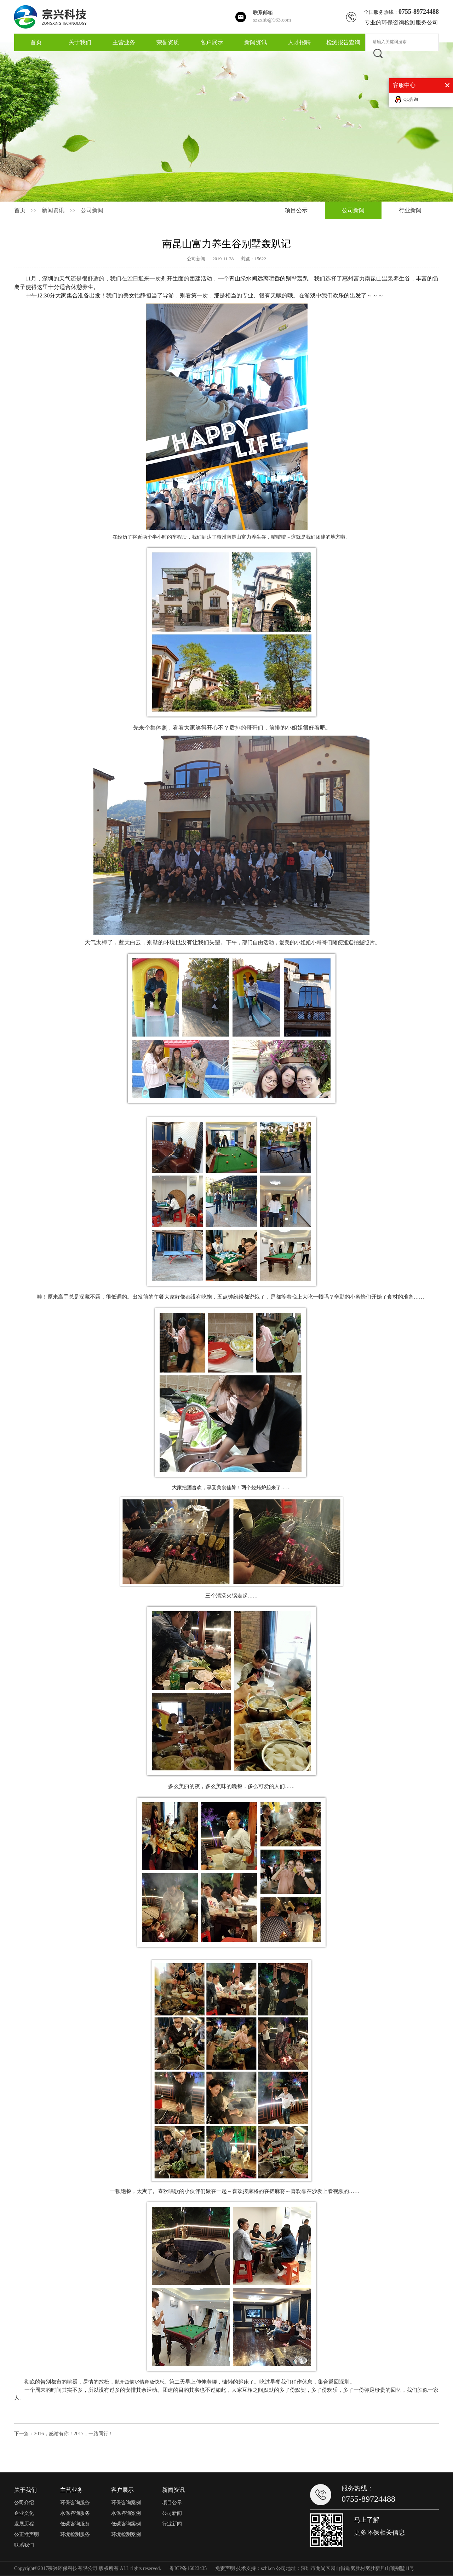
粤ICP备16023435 (188, 2568)
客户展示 (211, 42)
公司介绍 (24, 2502)
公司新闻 (92, 210)
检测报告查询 (343, 42)
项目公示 (296, 210)
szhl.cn (268, 2568)
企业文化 (24, 2513)
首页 (36, 42)
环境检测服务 (75, 2534)
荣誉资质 (167, 42)
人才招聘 (299, 42)
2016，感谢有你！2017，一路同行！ (73, 2433)
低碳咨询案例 (126, 2523)
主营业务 (124, 42)
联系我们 (24, 2545)
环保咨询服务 (75, 2502)
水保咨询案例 (126, 2513)
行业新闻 (410, 210)
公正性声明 (26, 2534)
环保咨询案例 (126, 2502)
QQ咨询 (410, 99)
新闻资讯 (255, 42)
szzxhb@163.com (272, 20)
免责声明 (225, 2568)
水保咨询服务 (75, 2513)
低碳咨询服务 (75, 2523)
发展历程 (24, 2523)
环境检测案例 (126, 2534)
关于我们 (80, 42)
